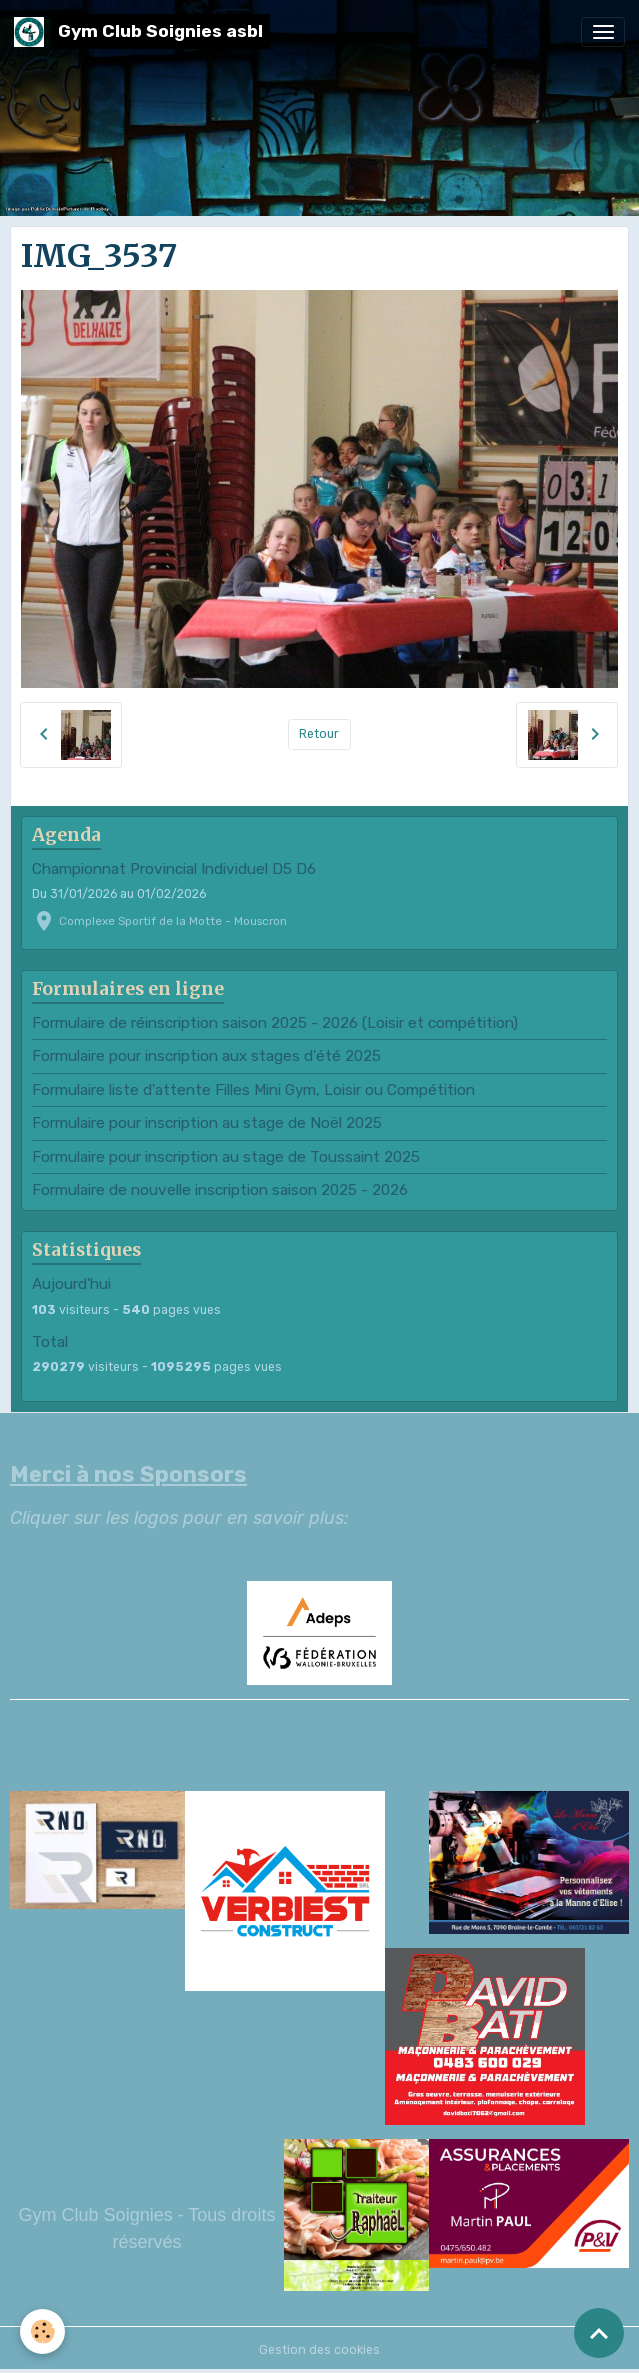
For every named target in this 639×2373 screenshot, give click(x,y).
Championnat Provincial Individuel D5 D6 (174, 869)
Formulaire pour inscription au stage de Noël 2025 (207, 1123)
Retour (319, 734)
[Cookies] (42, 2331)
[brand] (142, 31)
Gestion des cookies (319, 2350)
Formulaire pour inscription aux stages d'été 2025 (206, 1056)
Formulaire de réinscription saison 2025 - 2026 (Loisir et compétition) (275, 1023)
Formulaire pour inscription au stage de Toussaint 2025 (226, 1157)
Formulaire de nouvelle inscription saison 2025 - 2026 (220, 1190)
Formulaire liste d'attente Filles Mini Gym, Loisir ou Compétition (253, 1090)
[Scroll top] (599, 2333)
